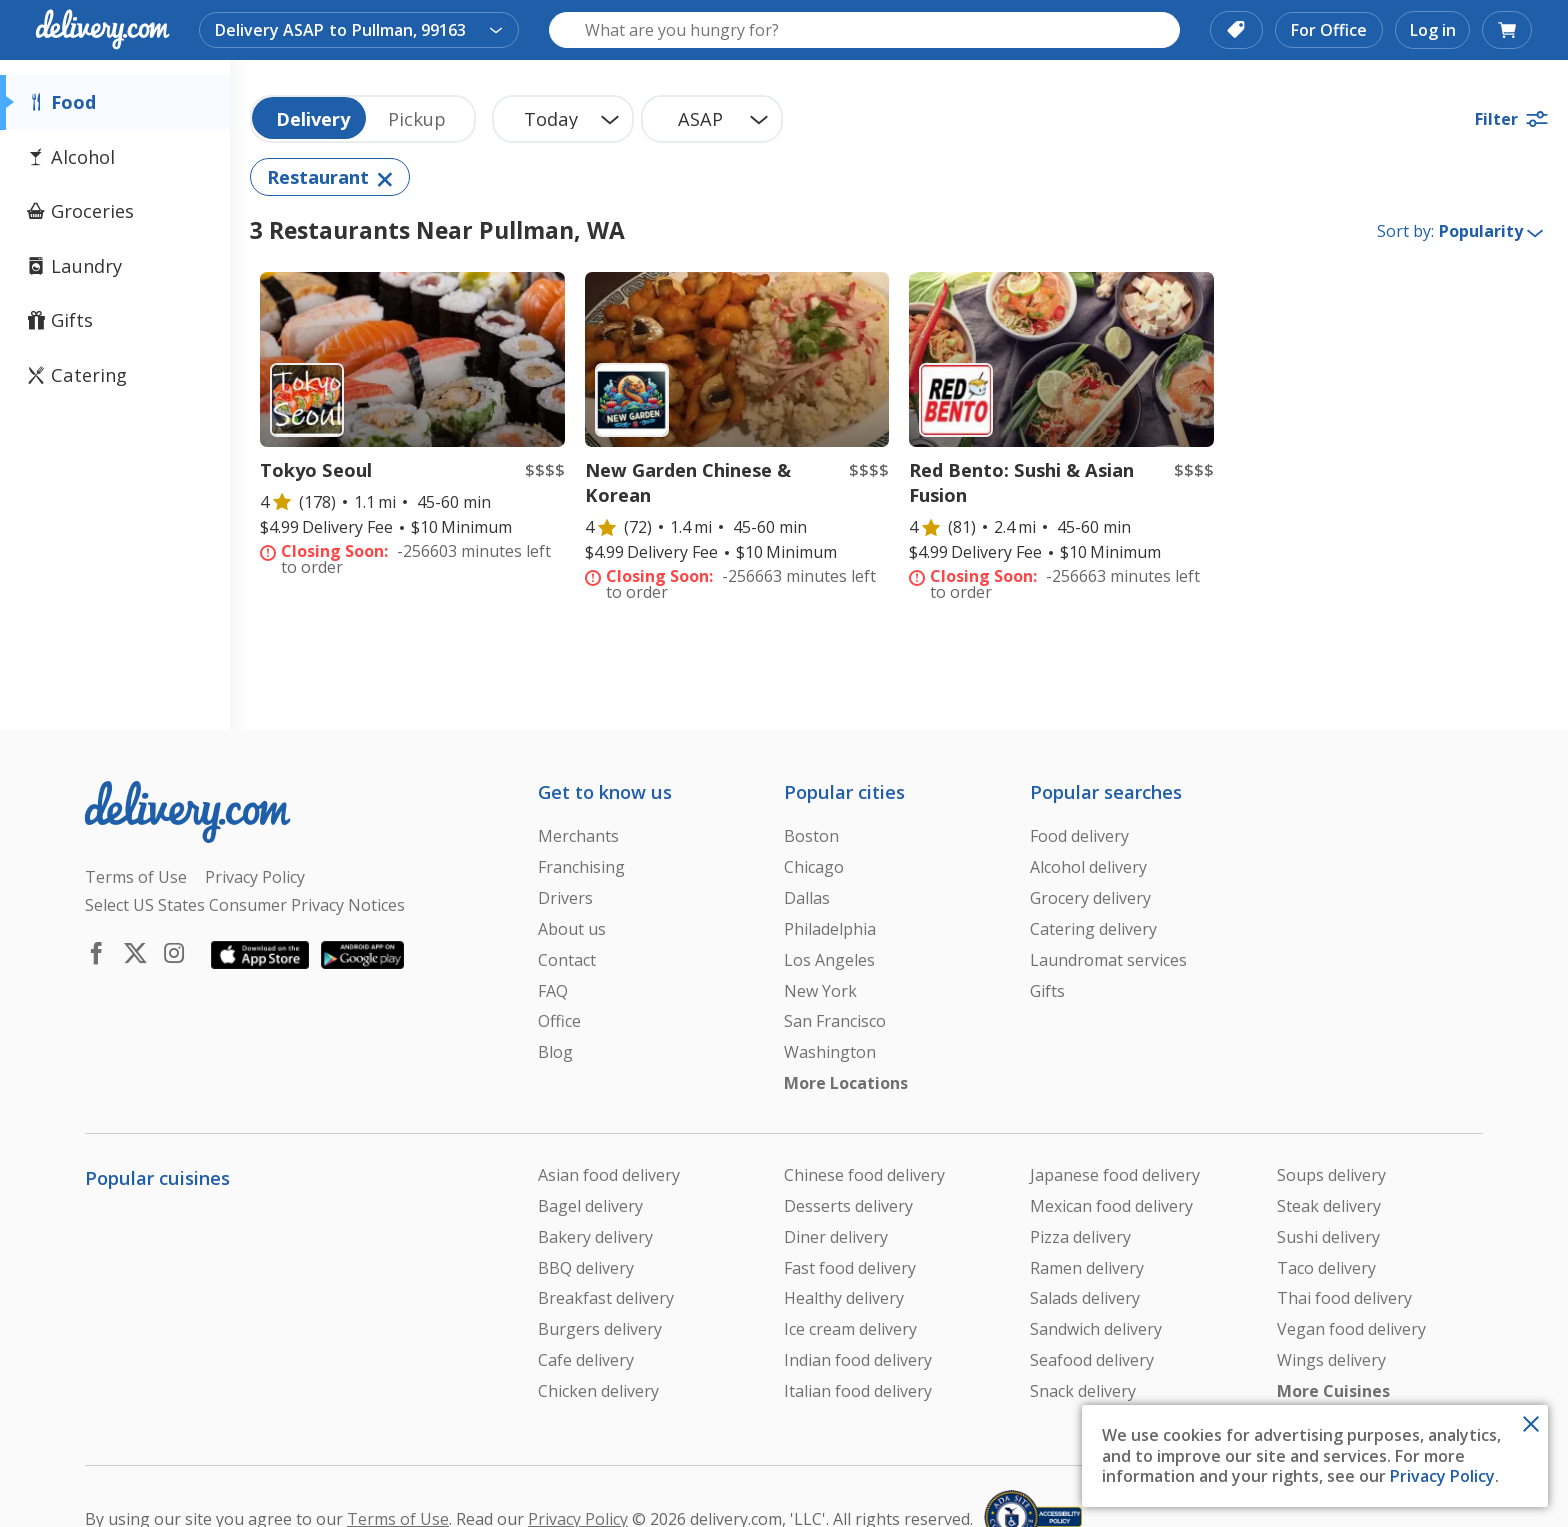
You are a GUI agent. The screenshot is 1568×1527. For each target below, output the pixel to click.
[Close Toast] (1531, 1422)
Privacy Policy (1442, 1476)
